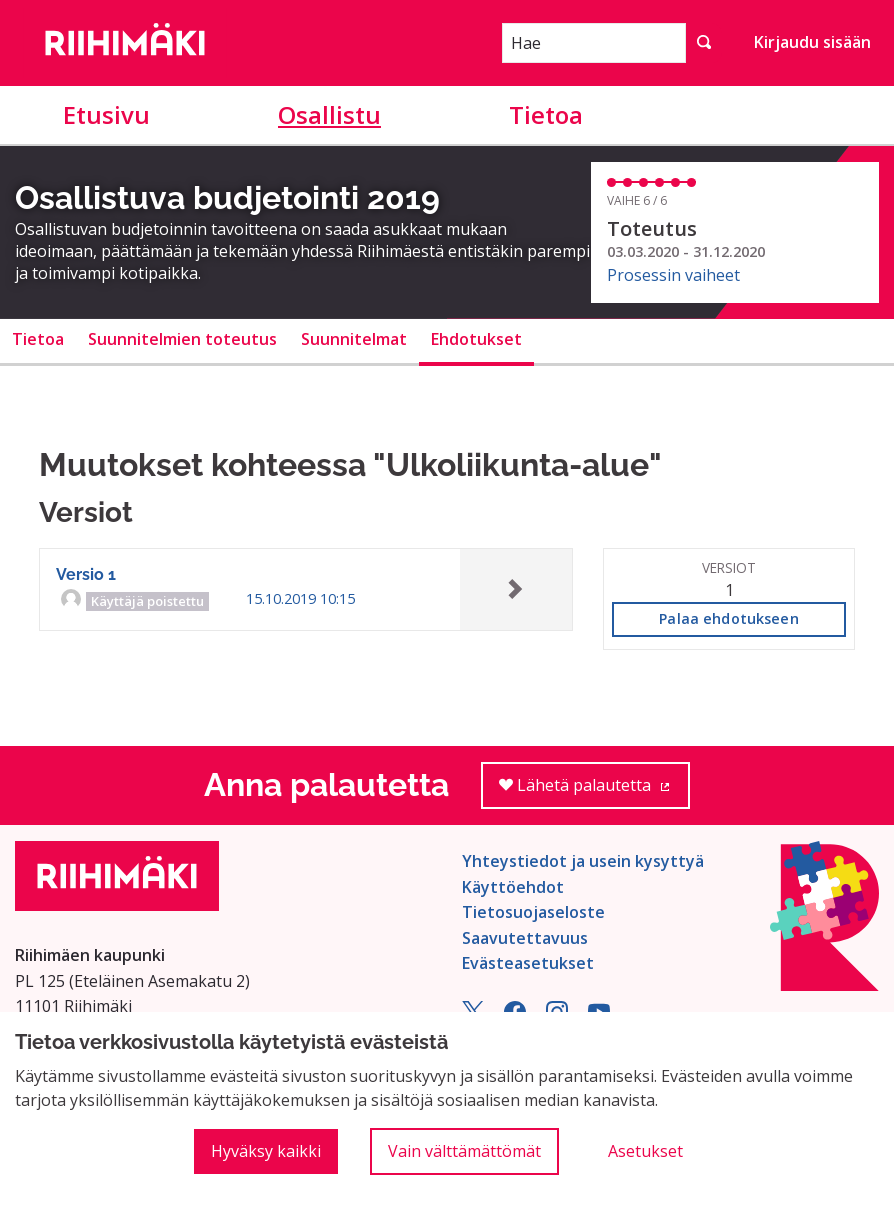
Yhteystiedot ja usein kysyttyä (583, 861)
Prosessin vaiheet (673, 275)
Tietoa (546, 114)
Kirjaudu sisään (812, 42)
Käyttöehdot (513, 887)
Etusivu (106, 114)
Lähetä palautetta (594, 791)
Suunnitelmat (354, 339)
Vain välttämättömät (464, 1151)
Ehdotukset (476, 339)
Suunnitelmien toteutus (182, 339)
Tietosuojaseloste (533, 912)
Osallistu (329, 114)
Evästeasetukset (528, 963)
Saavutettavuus (525, 938)
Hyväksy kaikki (266, 1151)
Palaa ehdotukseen (728, 618)
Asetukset (645, 1151)
